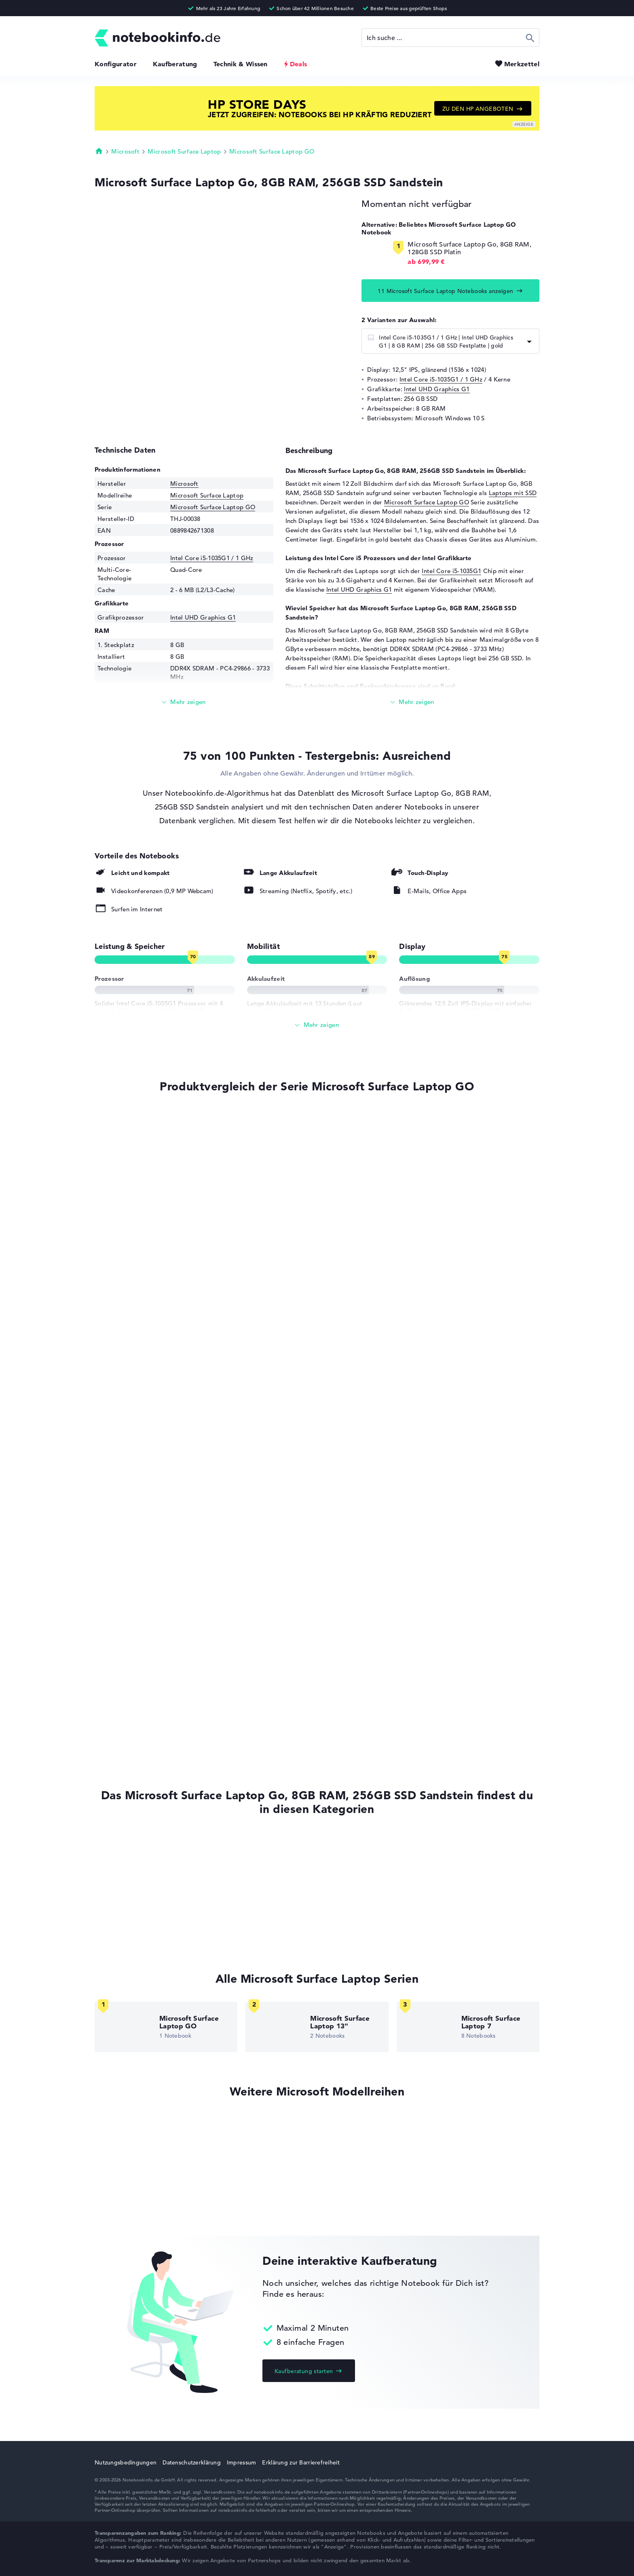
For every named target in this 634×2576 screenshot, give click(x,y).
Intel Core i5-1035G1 (451, 571)
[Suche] (450, 37)
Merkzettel (521, 64)
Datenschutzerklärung (192, 2462)
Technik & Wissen (240, 64)
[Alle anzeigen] (317, 1025)
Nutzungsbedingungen (125, 2462)
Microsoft (125, 151)
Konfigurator (116, 64)
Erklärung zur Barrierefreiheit (300, 2462)
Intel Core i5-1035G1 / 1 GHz (440, 379)
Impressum (241, 2462)
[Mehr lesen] (184, 702)
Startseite (99, 150)
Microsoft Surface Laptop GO (271, 151)
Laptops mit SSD (513, 493)
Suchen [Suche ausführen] (530, 37)
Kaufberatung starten (304, 2371)
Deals (298, 64)
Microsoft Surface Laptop (184, 151)
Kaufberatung (175, 64)
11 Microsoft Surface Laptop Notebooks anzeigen (445, 291)
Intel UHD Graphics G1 (436, 389)
